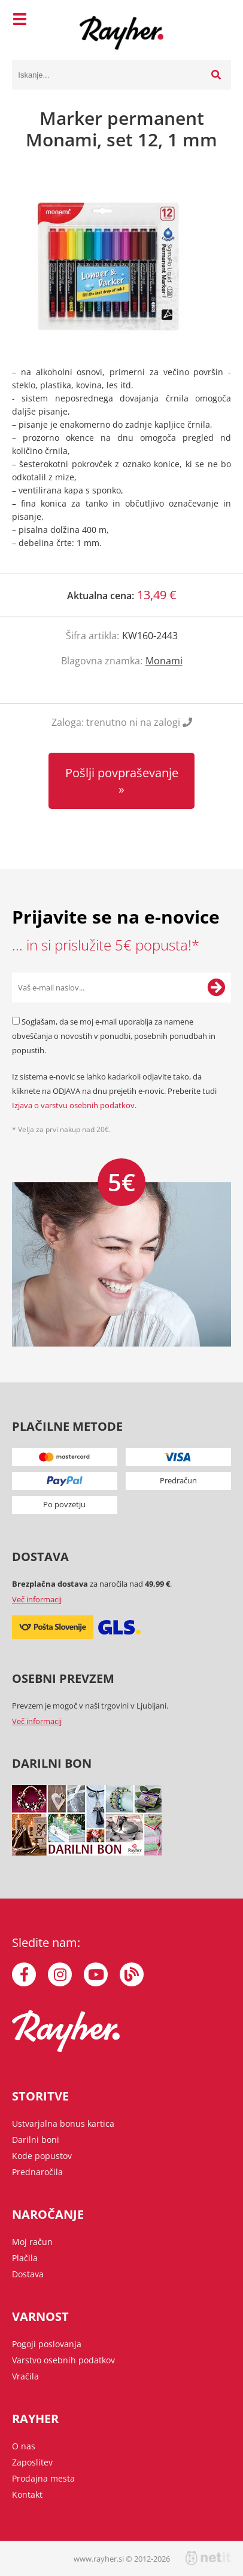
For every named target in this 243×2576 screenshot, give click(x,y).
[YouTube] (96, 1974)
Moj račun (32, 2241)
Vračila (25, 2376)
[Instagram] (60, 1974)
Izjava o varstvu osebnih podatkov (73, 1105)
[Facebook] (24, 1974)
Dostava (28, 2274)
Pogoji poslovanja (46, 2344)
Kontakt (27, 2494)
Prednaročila (37, 2172)
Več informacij (37, 1599)
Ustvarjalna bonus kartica (63, 2123)
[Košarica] (219, 21)
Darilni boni (35, 2139)
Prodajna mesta (43, 2478)
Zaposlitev (32, 2462)
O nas (23, 2446)
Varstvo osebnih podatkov (63, 2360)
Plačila (25, 2258)
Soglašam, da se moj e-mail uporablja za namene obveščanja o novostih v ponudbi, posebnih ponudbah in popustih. (113, 1036)
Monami (164, 660)
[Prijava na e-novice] (216, 987)
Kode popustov (42, 2155)
